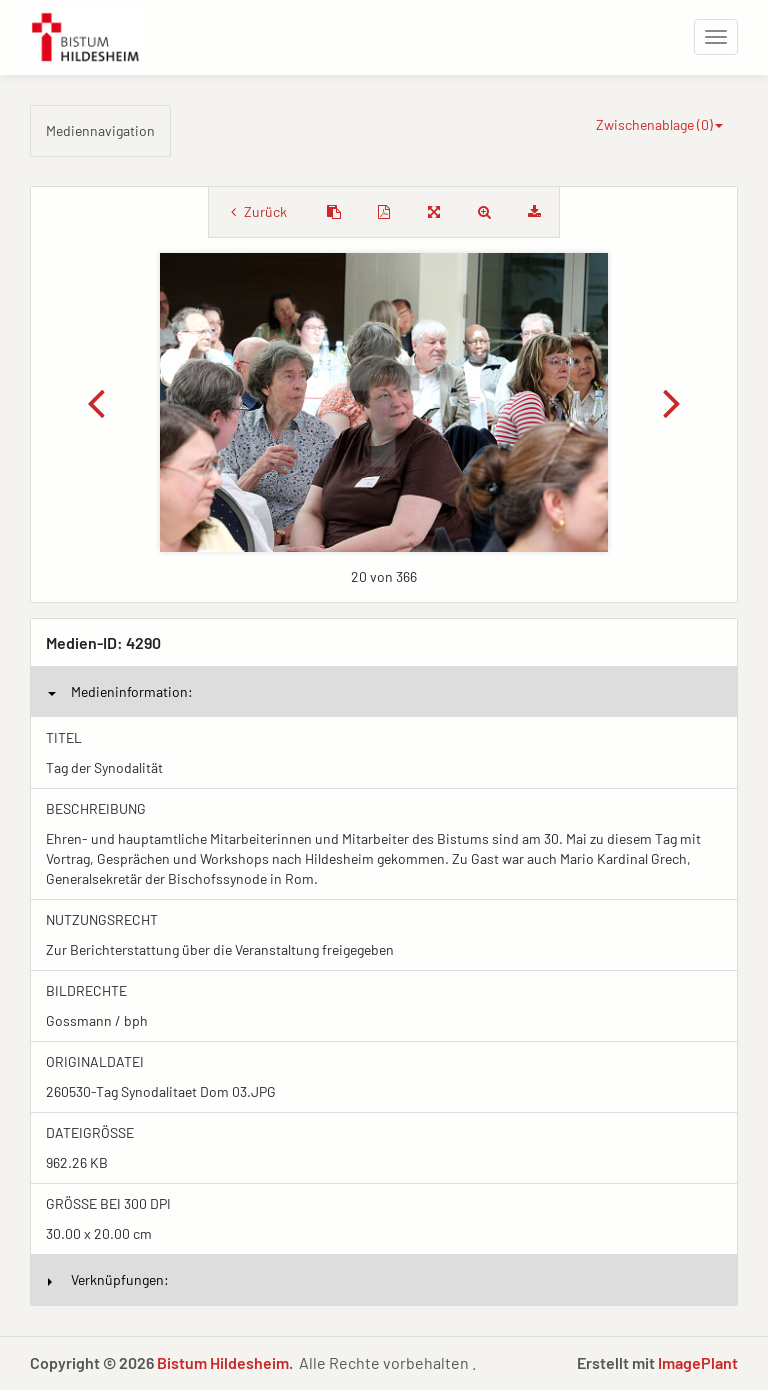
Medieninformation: (120, 691)
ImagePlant (698, 1362)
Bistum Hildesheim (223, 1362)
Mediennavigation (100, 130)
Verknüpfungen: (108, 1279)
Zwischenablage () (659, 124)
